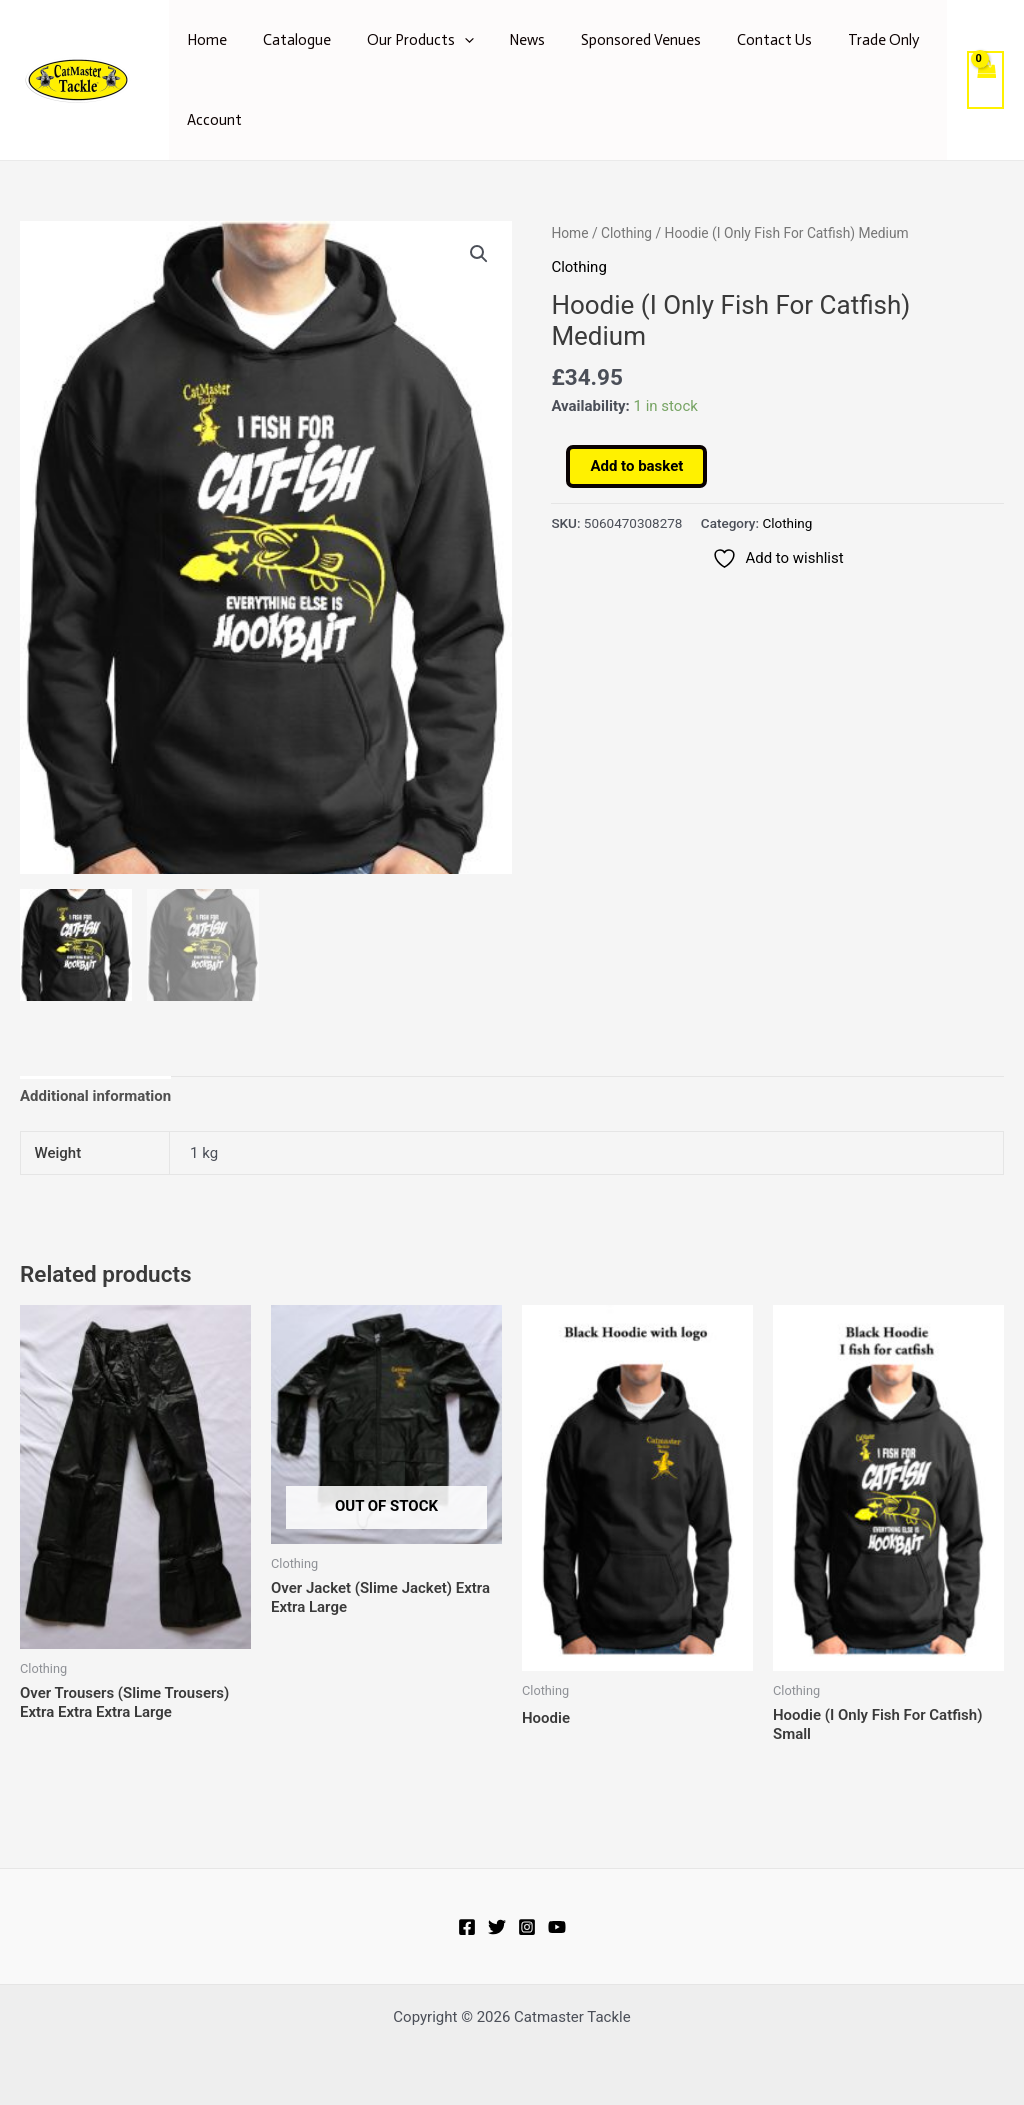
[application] (449, 40)
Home (204, 40)
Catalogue (288, 40)
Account (211, 120)
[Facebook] (467, 1927)
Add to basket (636, 466)
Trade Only (845, 40)
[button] (479, 254)
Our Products (405, 40)
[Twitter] (497, 1927)
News (507, 40)
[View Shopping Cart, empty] (985, 80)
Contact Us (742, 40)
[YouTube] (557, 1927)
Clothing (626, 233)
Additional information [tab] (95, 1099)
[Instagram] (527, 1927)
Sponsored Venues (615, 40)
